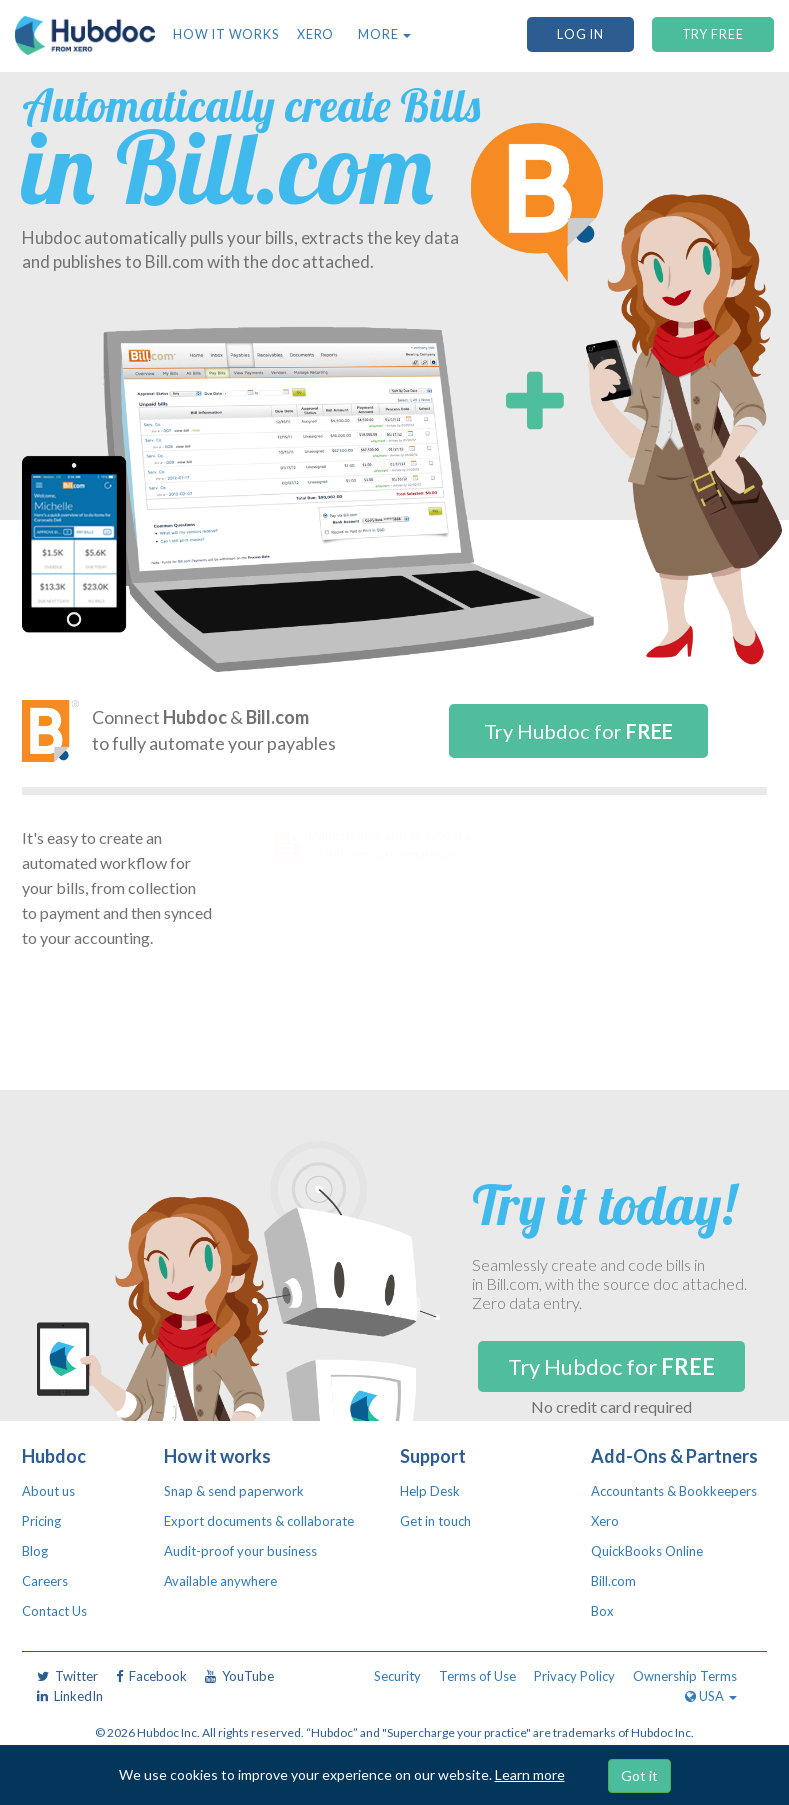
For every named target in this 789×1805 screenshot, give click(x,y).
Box (602, 1611)
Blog (35, 1551)
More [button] (384, 34)
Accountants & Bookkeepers (674, 1491)
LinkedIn (70, 1696)
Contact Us (54, 1611)
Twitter (67, 1676)
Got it (639, 1775)
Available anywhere (220, 1581)
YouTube (239, 1676)
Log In (580, 34)
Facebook (151, 1676)
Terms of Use (477, 1676)
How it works (226, 34)
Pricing (41, 1521)
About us (48, 1491)
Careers (45, 1581)
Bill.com (613, 1581)
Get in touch (435, 1521)
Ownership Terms (685, 1676)
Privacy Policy (574, 1676)
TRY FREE (713, 34)
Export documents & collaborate (259, 1521)
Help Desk (430, 1491)
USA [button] (711, 1696)
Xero (316, 34)
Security (397, 1676)
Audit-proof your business (240, 1551)
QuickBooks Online (647, 1551)
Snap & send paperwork (234, 1491)
